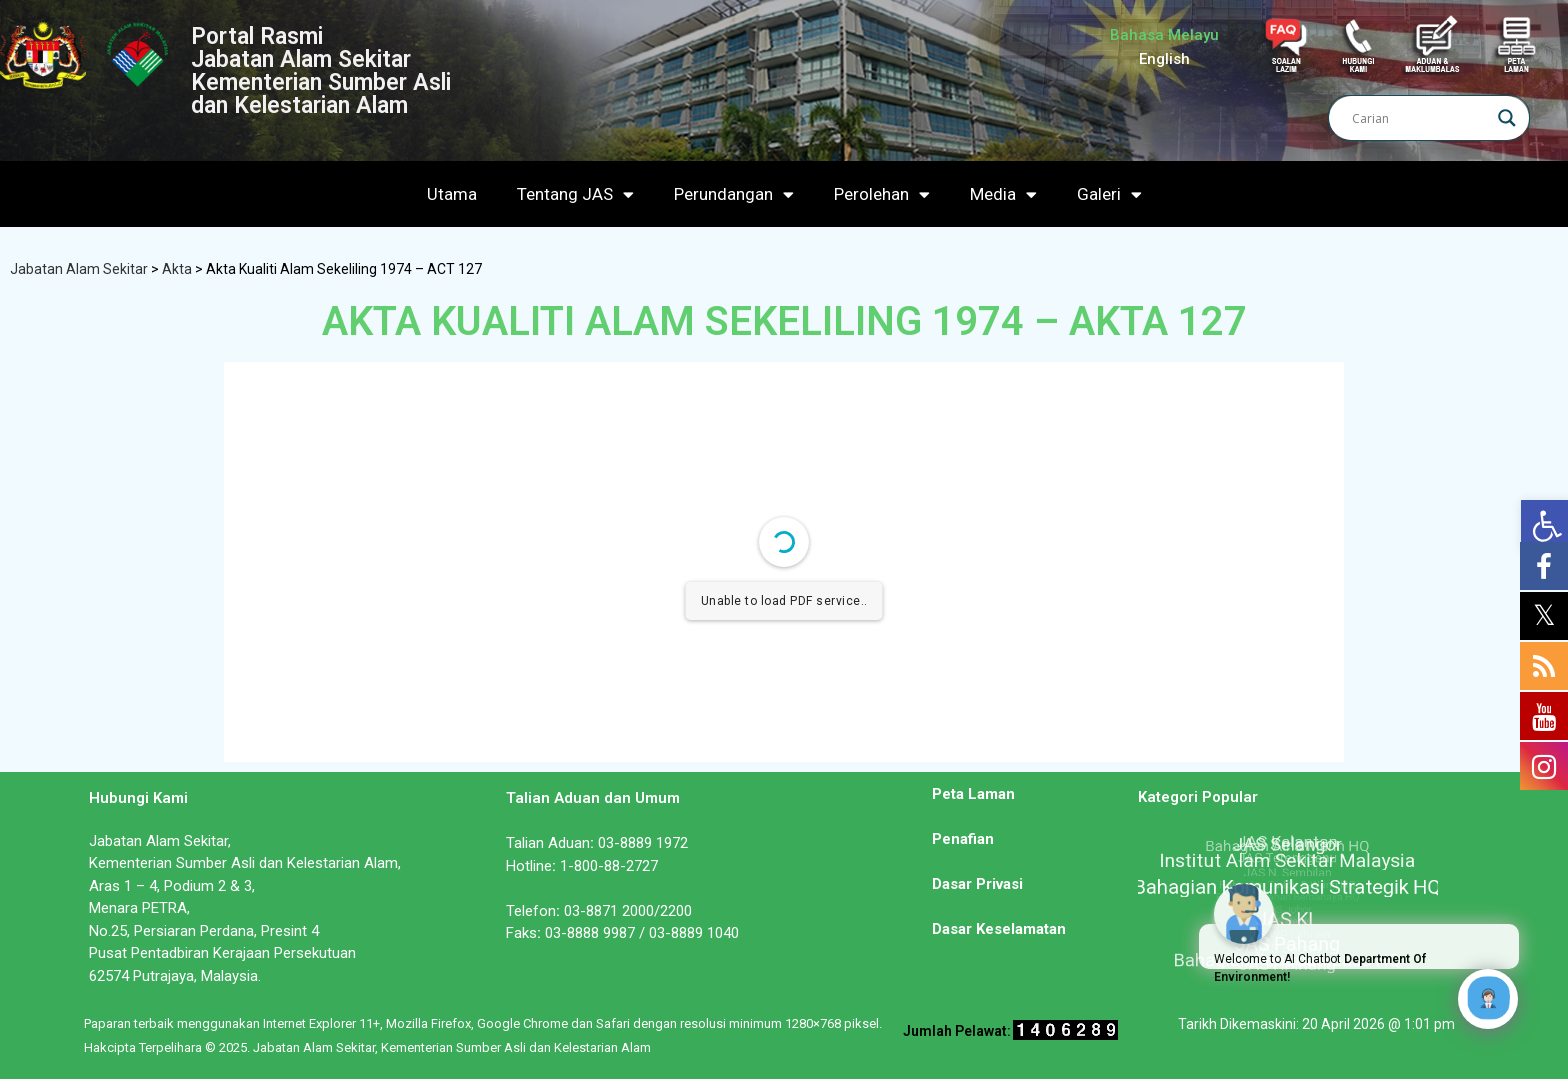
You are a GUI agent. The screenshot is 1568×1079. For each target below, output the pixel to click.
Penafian (963, 839)
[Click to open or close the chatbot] (1488, 999)
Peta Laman (973, 794)
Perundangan (734, 194)
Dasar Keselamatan (999, 929)
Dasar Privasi (977, 884)
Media (1003, 194)
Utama (452, 194)
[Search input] (1420, 118)
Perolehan (882, 194)
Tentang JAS (575, 194)
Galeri (1109, 194)
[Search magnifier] (1507, 118)
